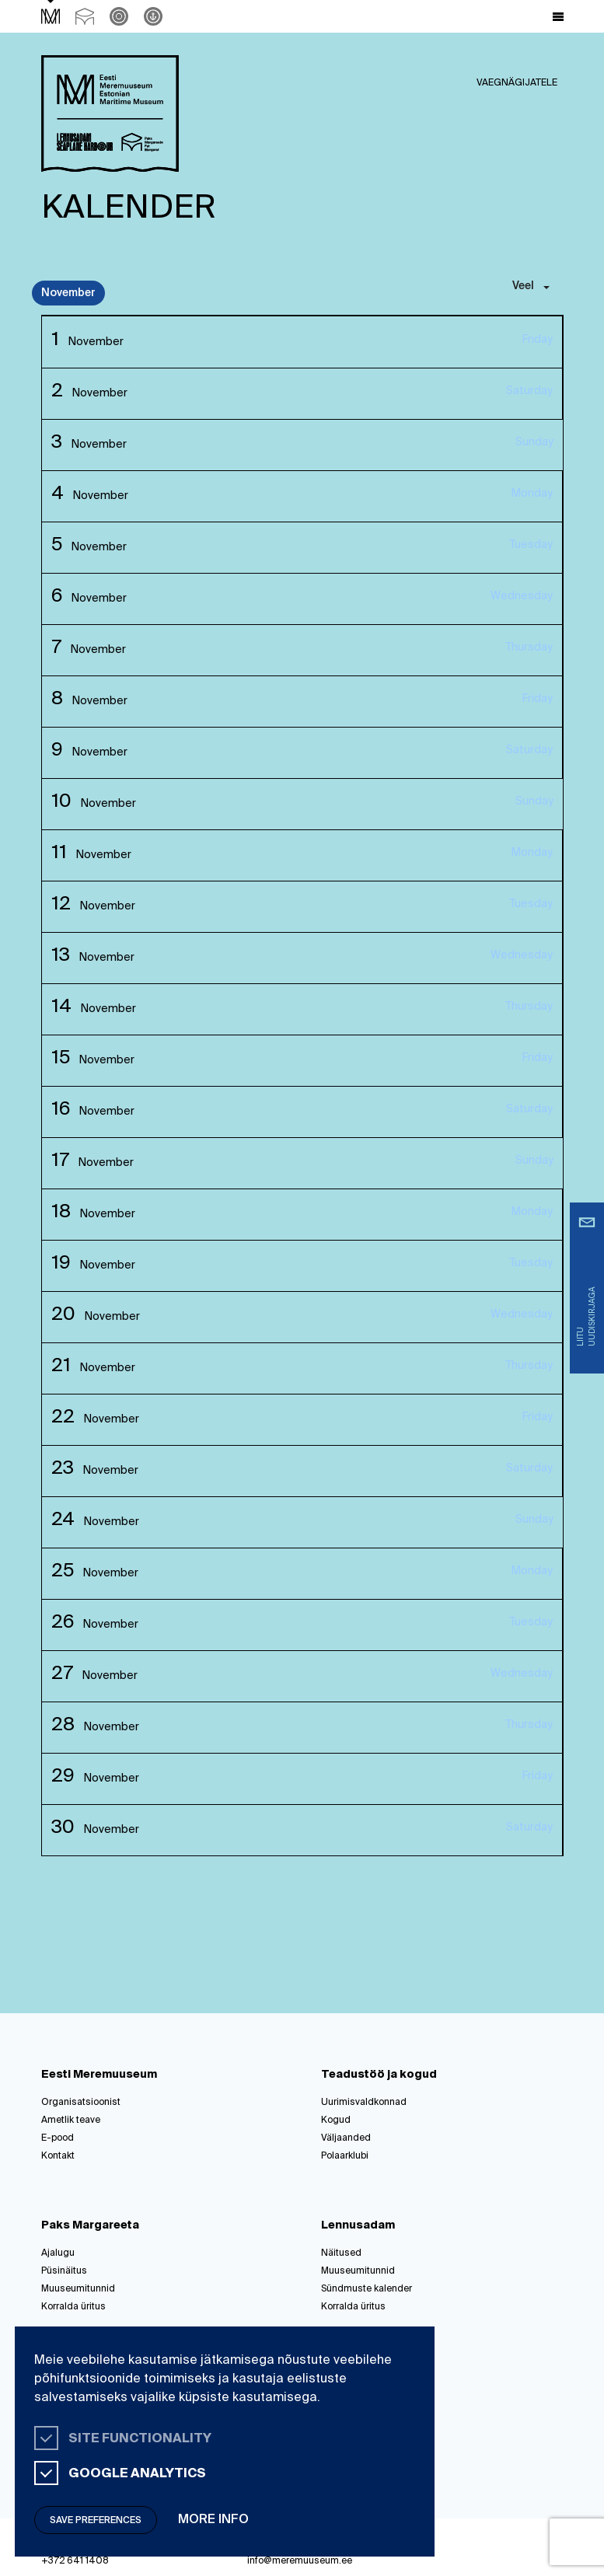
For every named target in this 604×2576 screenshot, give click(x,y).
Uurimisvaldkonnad (364, 2102)
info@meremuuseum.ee (299, 2561)
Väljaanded (346, 2138)
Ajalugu (58, 2253)
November (68, 293)
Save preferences (95, 2520)
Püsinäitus (64, 2271)
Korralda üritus (73, 2307)
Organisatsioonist (80, 2102)
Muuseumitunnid (78, 2289)
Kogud (336, 2120)
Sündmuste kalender (366, 2289)
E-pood (57, 2138)
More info (213, 2520)
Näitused (341, 2253)
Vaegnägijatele (517, 83)
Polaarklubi (344, 2156)
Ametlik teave (70, 2120)
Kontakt (58, 2156)
